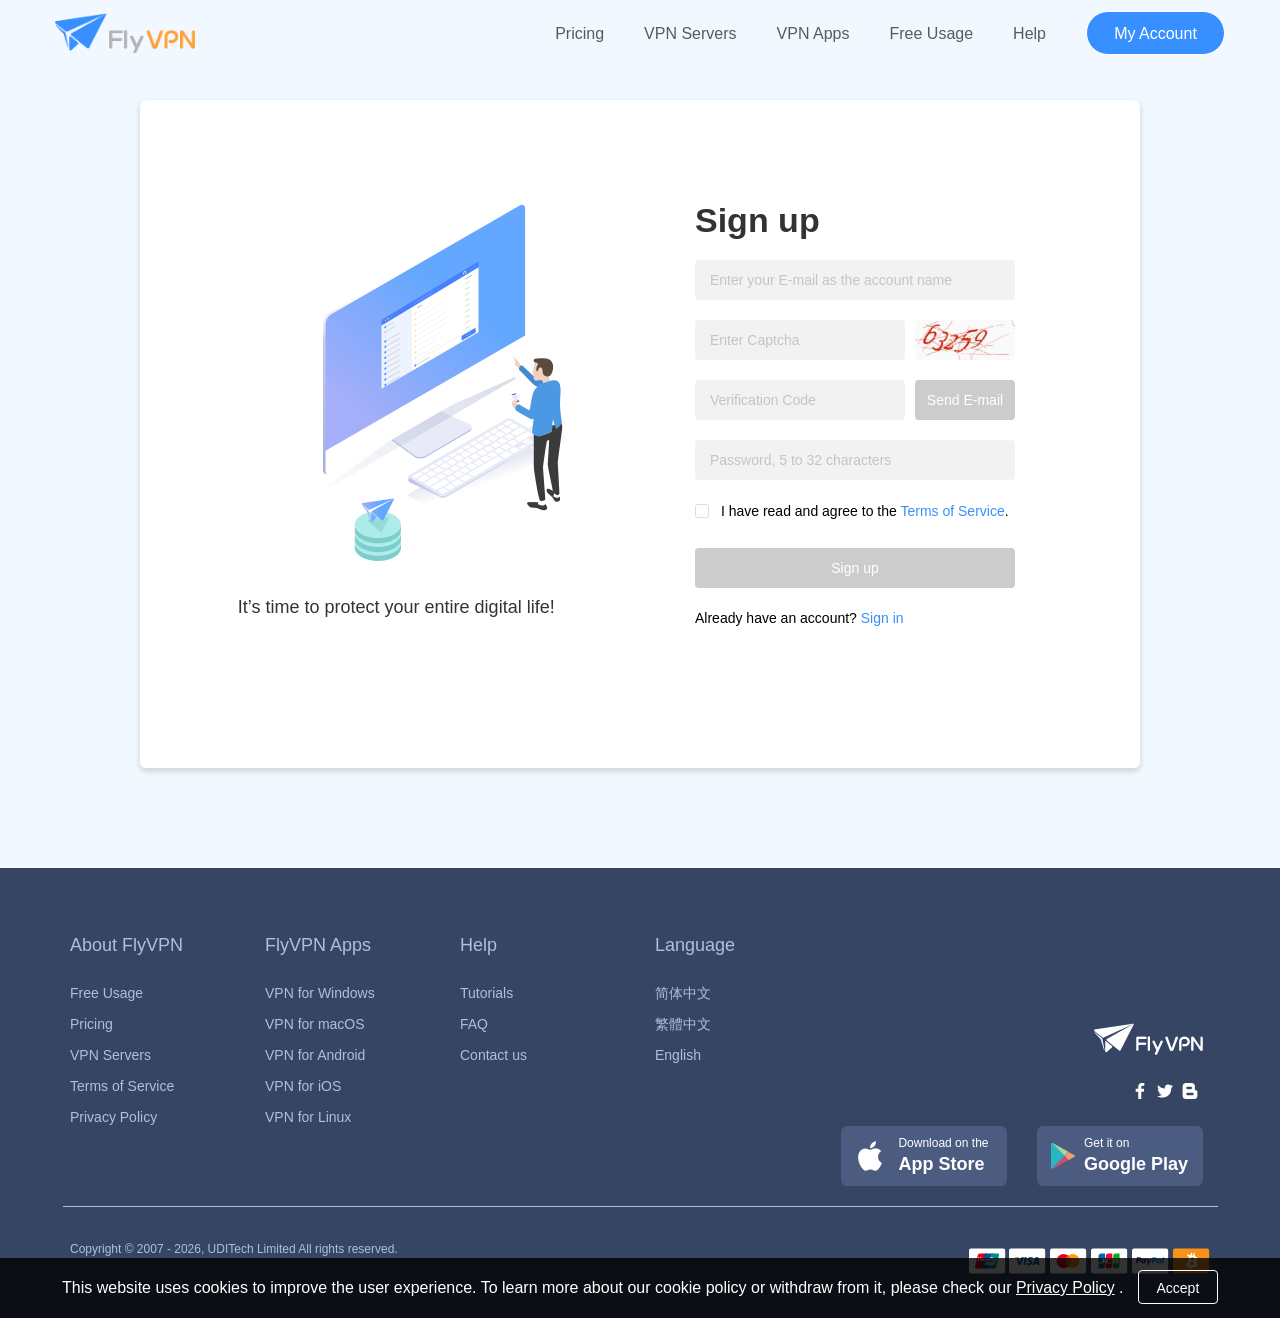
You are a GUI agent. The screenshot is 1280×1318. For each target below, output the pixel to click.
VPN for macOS (315, 1024)
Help (1029, 33)
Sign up (854, 568)
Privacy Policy (113, 1117)
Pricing (579, 33)
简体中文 (683, 993)
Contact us (493, 1055)
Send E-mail (965, 400)
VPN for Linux (308, 1117)
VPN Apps (813, 33)
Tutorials (486, 993)
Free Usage (932, 33)
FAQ (474, 1024)
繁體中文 (683, 1024)
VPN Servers (690, 33)
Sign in (882, 618)
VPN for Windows (320, 993)
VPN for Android (315, 1055)
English (678, 1055)
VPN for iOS (303, 1086)
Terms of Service (952, 511)
